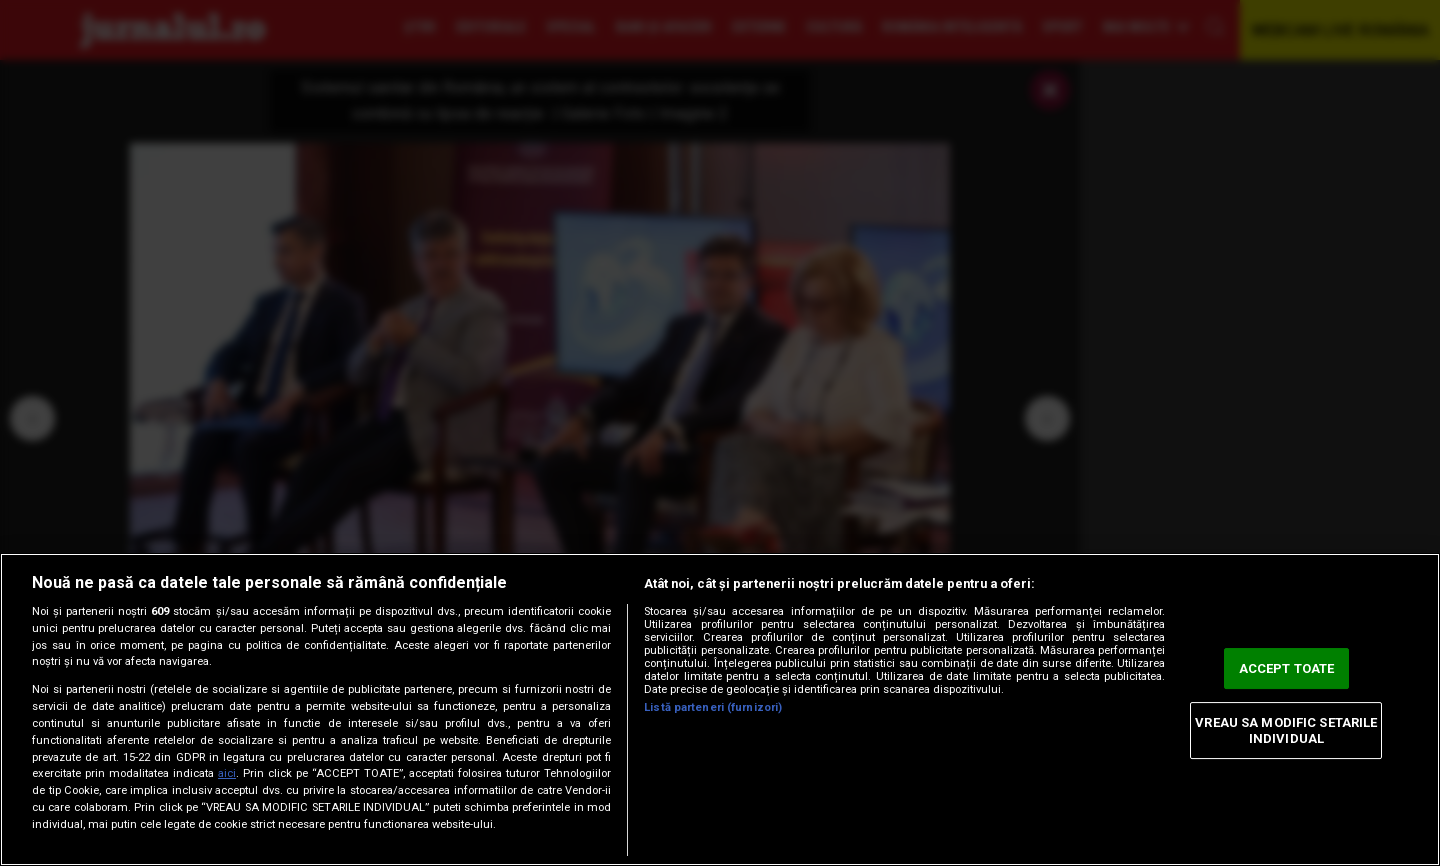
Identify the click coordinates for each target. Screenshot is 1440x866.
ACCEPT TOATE (1287, 668)
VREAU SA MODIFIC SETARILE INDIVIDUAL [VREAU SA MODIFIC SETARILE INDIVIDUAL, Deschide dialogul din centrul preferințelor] (1286, 730)
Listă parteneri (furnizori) (713, 707)
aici (227, 773)
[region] (720, 709)
